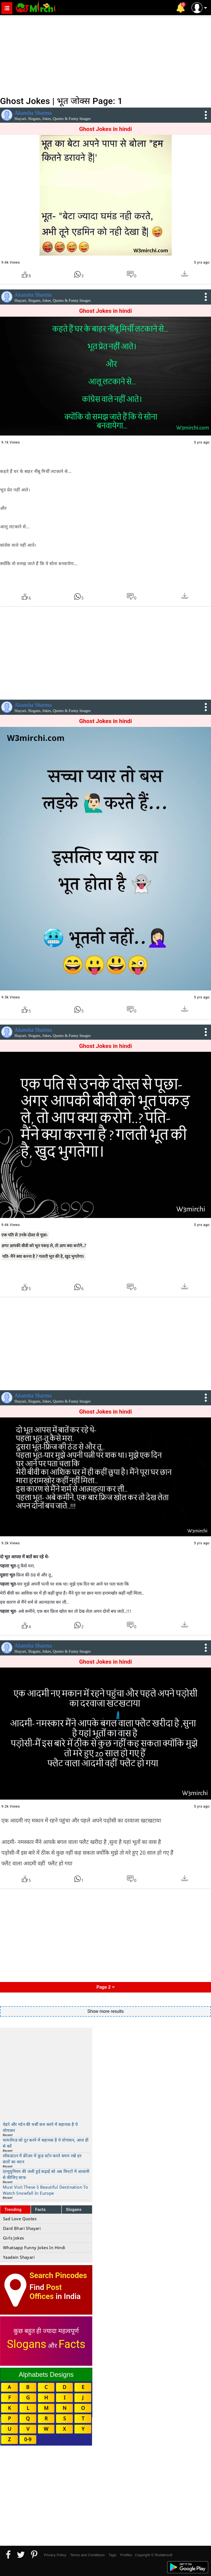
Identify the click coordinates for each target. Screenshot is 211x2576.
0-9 (27, 2439)
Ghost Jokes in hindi (105, 129)
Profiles (126, 2555)
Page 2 (105, 1987)
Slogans (74, 2209)
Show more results (105, 2011)
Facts (40, 2209)
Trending (13, 2209)
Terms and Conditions (87, 2555)
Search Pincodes (58, 2275)
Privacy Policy (55, 2555)
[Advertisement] (105, 55)
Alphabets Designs (46, 2374)
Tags (112, 2555)
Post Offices (45, 2292)
